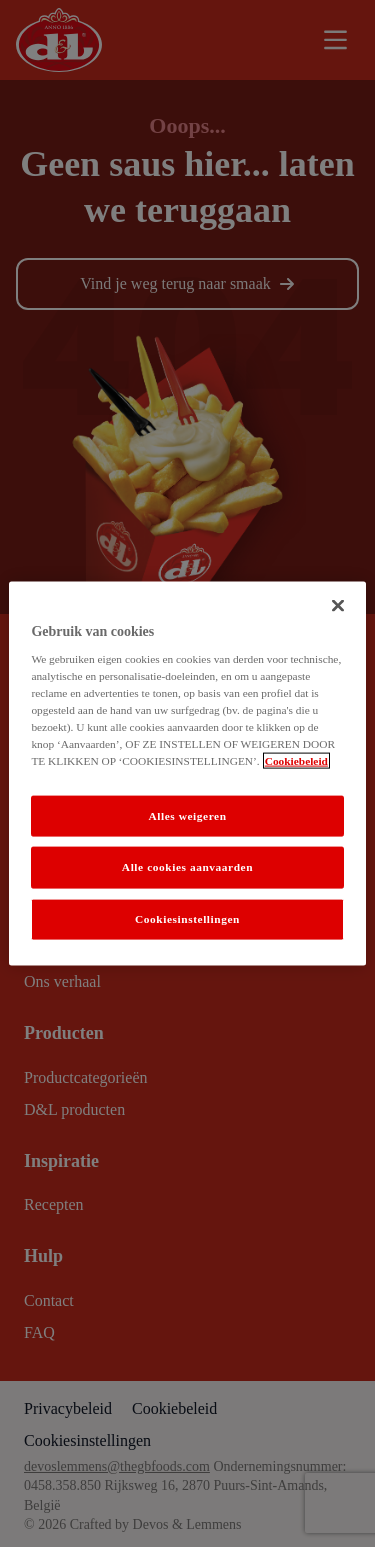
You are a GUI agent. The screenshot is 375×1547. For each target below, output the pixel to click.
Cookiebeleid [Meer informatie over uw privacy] (296, 761)
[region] (187, 773)
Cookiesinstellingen (187, 919)
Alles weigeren (187, 815)
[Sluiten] (338, 605)
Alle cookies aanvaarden (187, 867)
